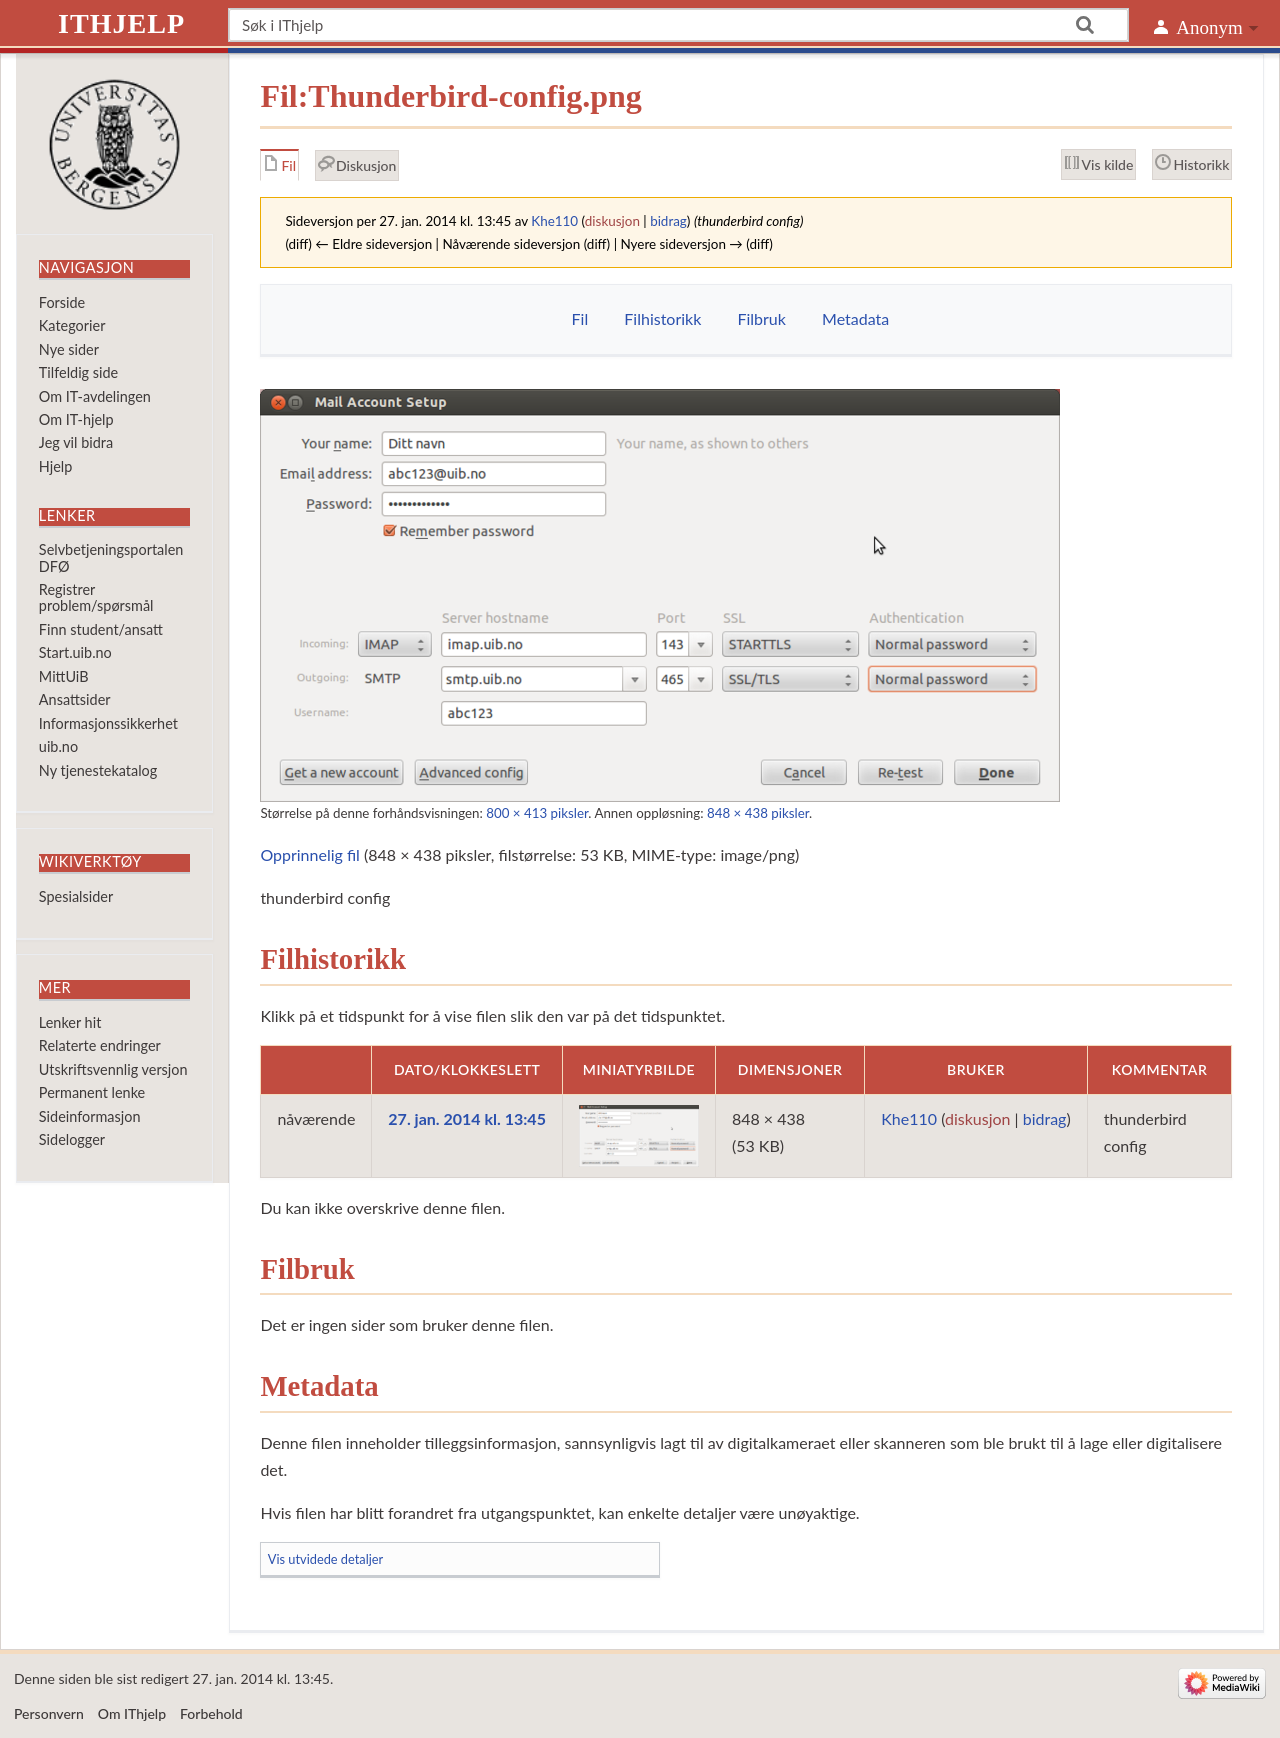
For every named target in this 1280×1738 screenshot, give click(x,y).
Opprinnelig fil (310, 854)
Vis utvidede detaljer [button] (325, 1559)
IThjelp (121, 23)
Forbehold (211, 1713)
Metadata (855, 318)
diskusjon (612, 221)
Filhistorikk (662, 318)
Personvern (49, 1713)
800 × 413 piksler (537, 813)
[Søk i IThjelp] (678, 25)
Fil (580, 318)
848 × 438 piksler (758, 813)
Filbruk (761, 318)
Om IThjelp (132, 1713)
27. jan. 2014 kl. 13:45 (467, 1118)
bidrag (668, 221)
